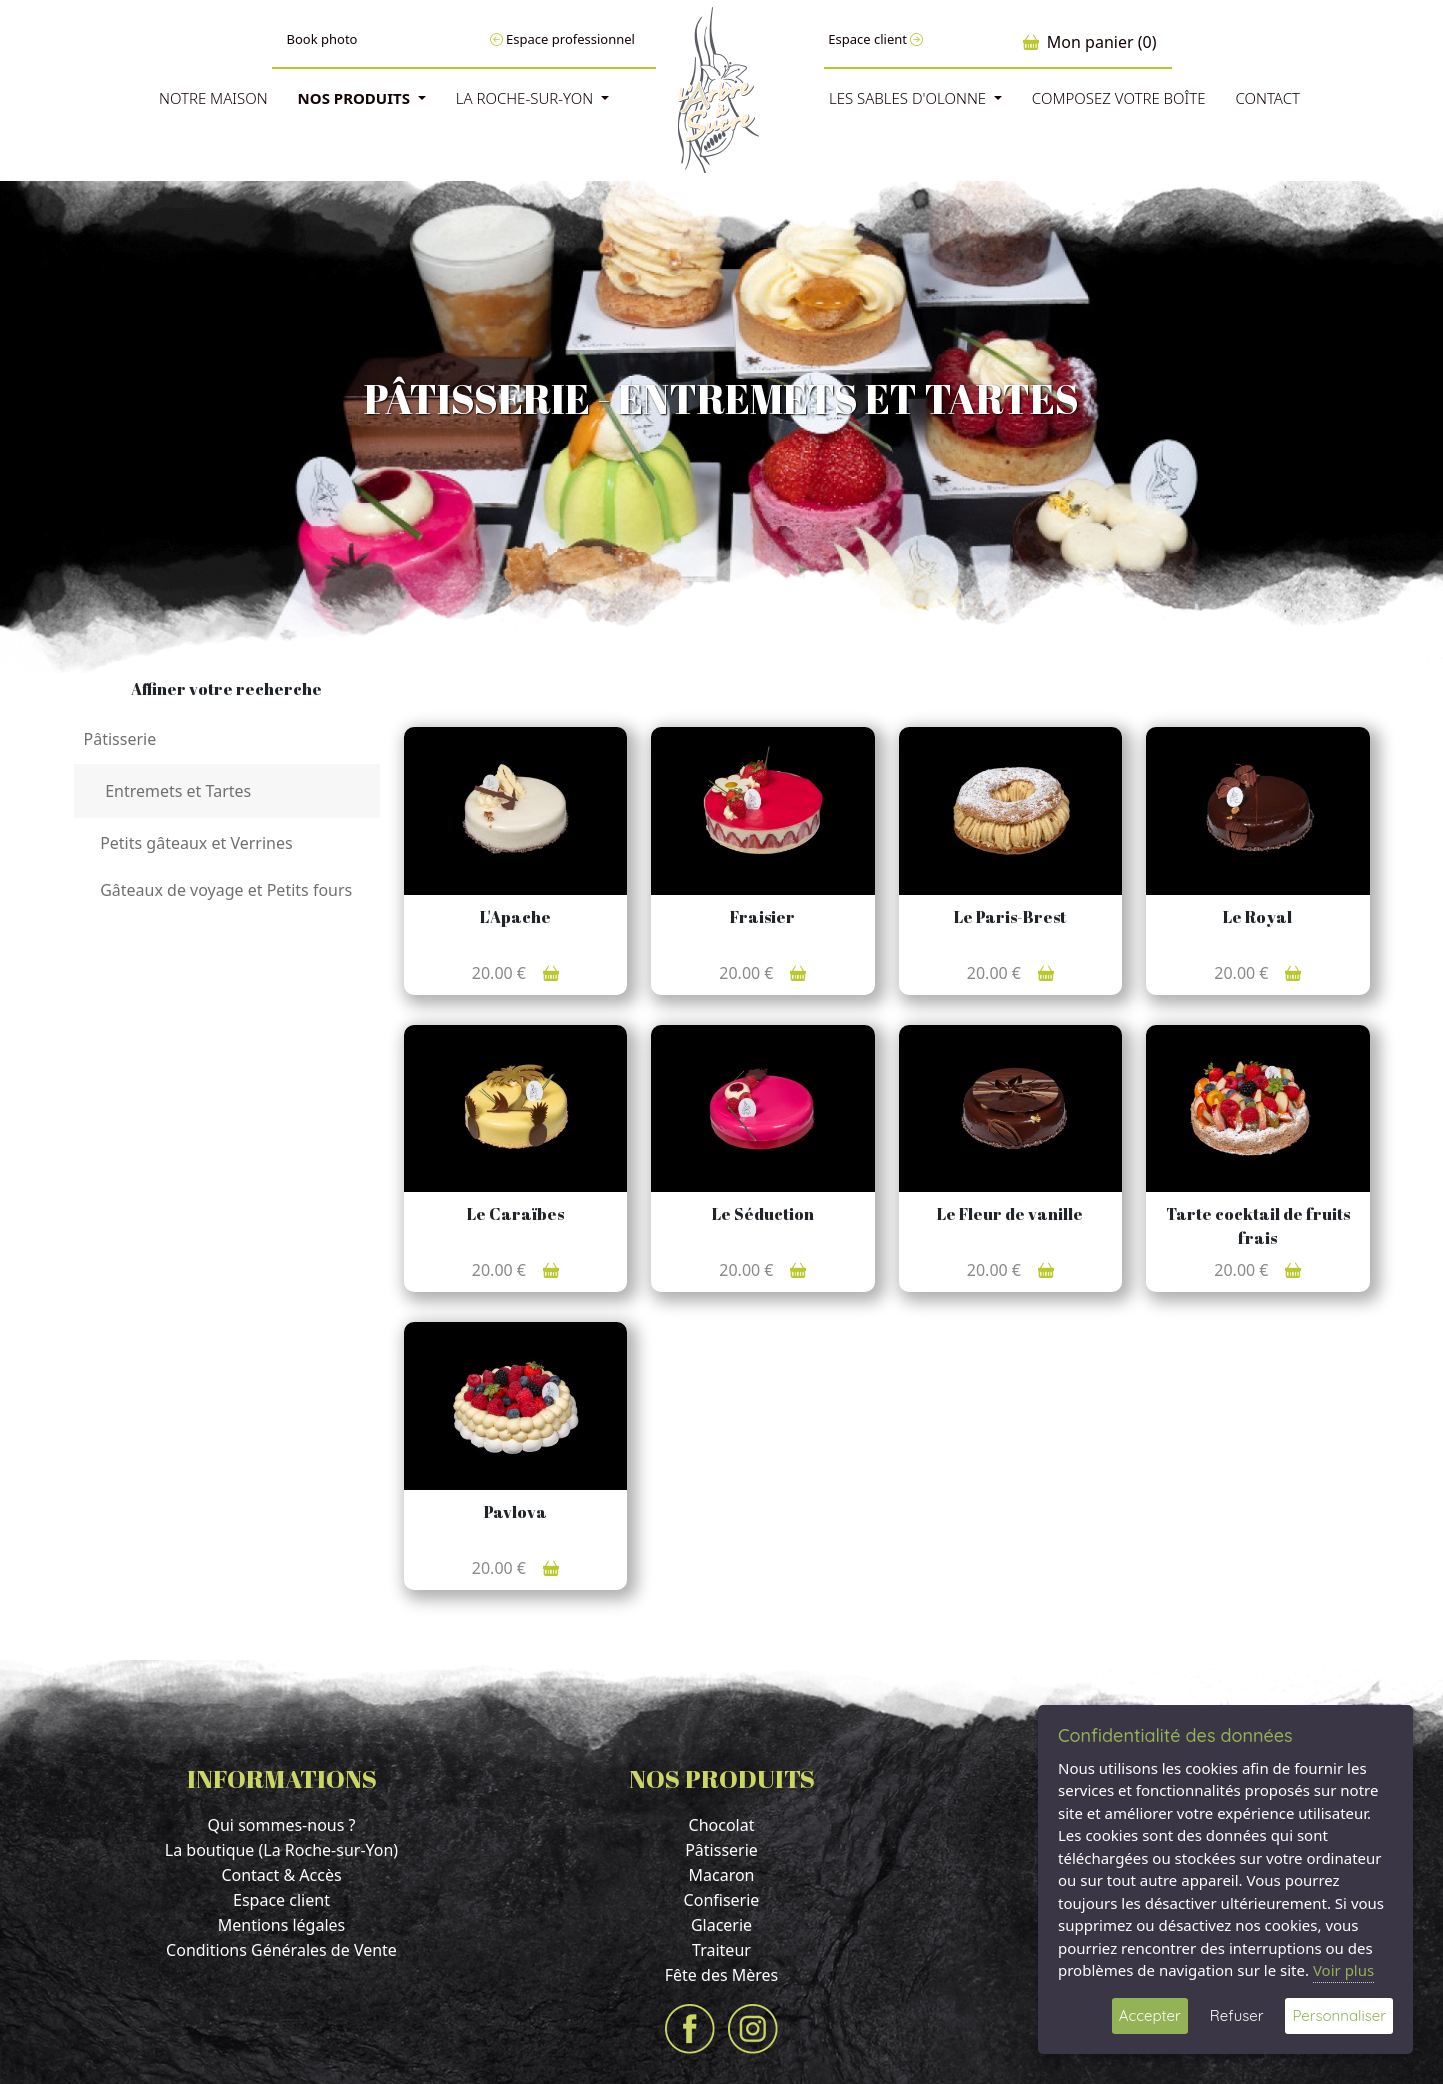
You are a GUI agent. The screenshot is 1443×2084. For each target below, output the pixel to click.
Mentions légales (282, 1925)
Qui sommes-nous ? (281, 1825)
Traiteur (721, 1950)
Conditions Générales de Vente (281, 1950)
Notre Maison (213, 98)
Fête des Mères (722, 1975)
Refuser (1237, 2015)
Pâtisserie (721, 1850)
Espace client (875, 39)
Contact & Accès (281, 1875)
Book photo (322, 39)
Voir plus (1343, 1970)
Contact (1267, 98)
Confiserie (722, 1900)
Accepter (1150, 2015)
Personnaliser (1339, 2015)
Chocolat (722, 1825)
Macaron (721, 1875)
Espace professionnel (562, 39)
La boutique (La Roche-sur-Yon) (281, 1850)
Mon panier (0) (1090, 42)
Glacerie (721, 1925)
